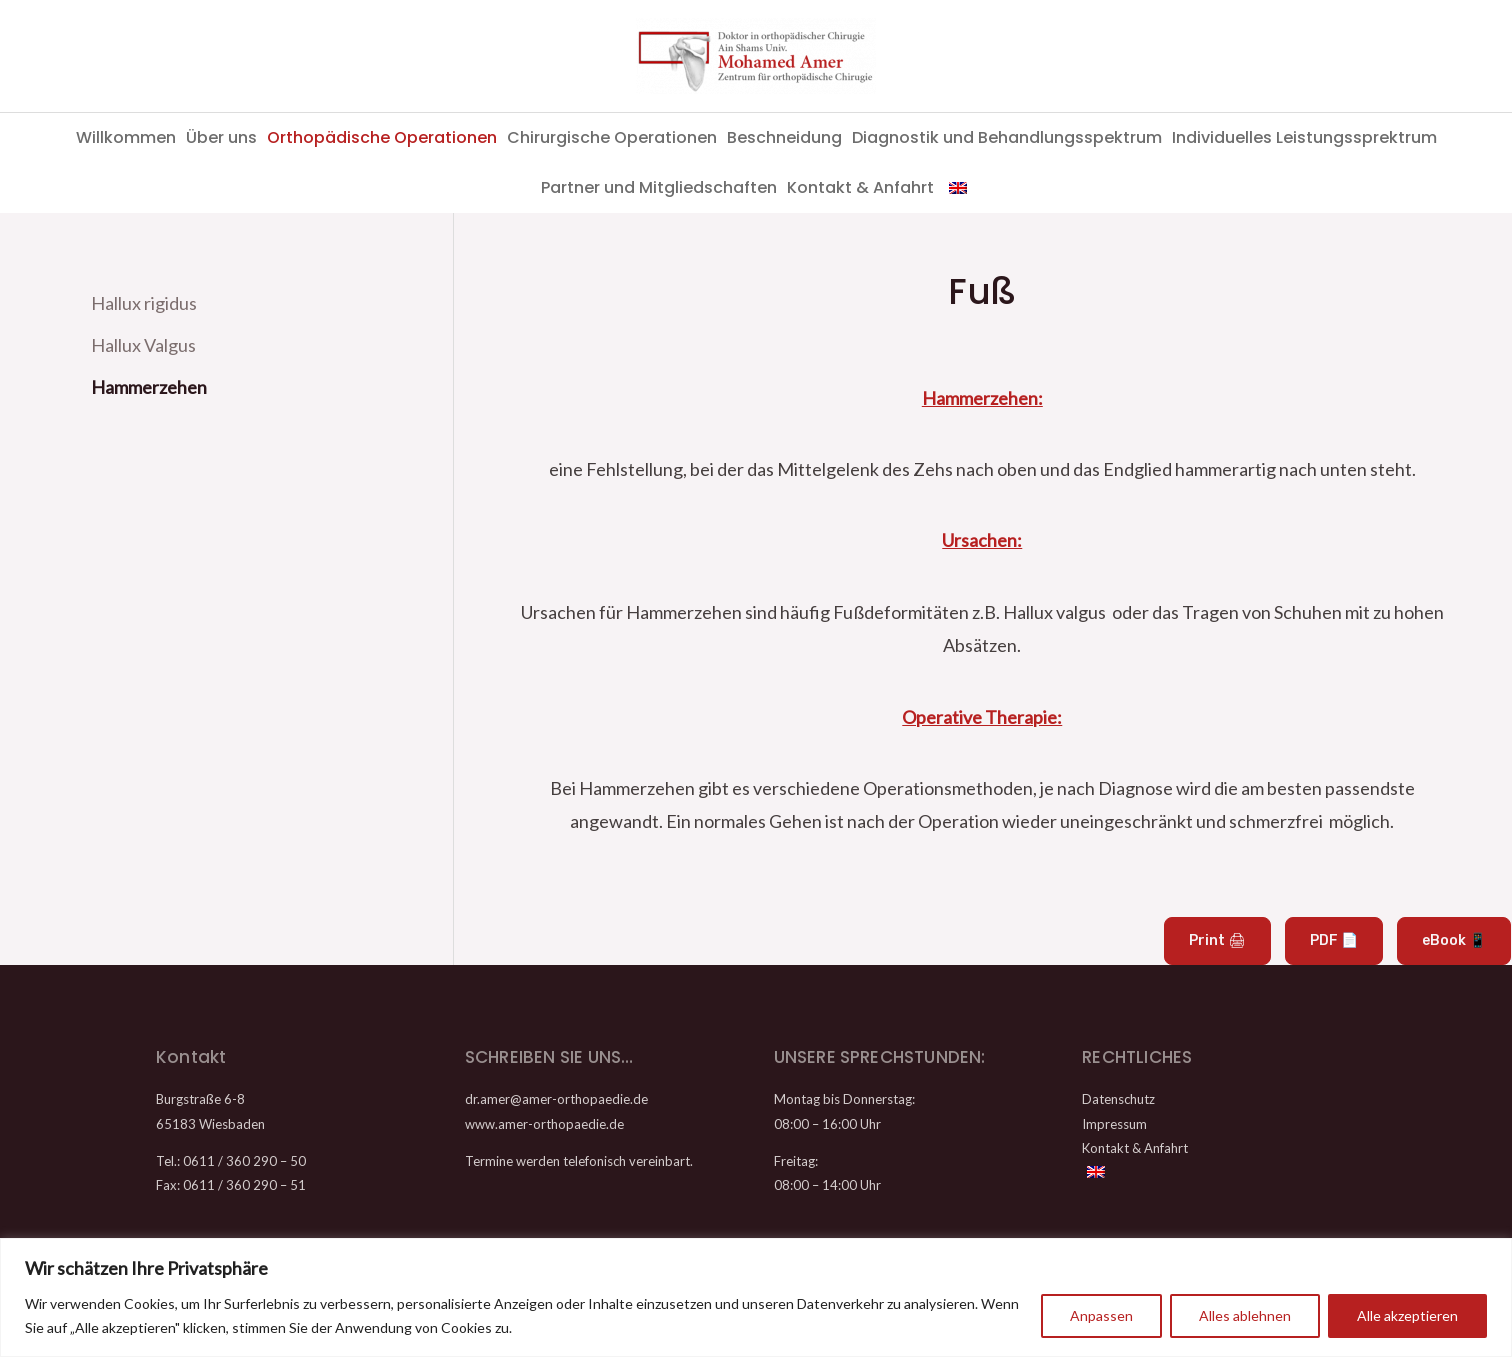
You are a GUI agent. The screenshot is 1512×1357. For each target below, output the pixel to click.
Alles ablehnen (1245, 1315)
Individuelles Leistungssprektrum (1304, 137)
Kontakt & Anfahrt (860, 187)
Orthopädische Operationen (382, 137)
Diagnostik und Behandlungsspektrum (1007, 137)
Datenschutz (1118, 1099)
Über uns (221, 137)
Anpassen (1101, 1315)
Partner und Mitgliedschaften (659, 187)
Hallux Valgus (143, 344)
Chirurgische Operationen (612, 137)
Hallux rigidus (144, 303)
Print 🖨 (1217, 940)
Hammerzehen (149, 384)
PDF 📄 (1334, 940)
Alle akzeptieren (1407, 1315)
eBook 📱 (1454, 940)
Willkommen (126, 137)
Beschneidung (784, 137)
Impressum (1114, 1124)
